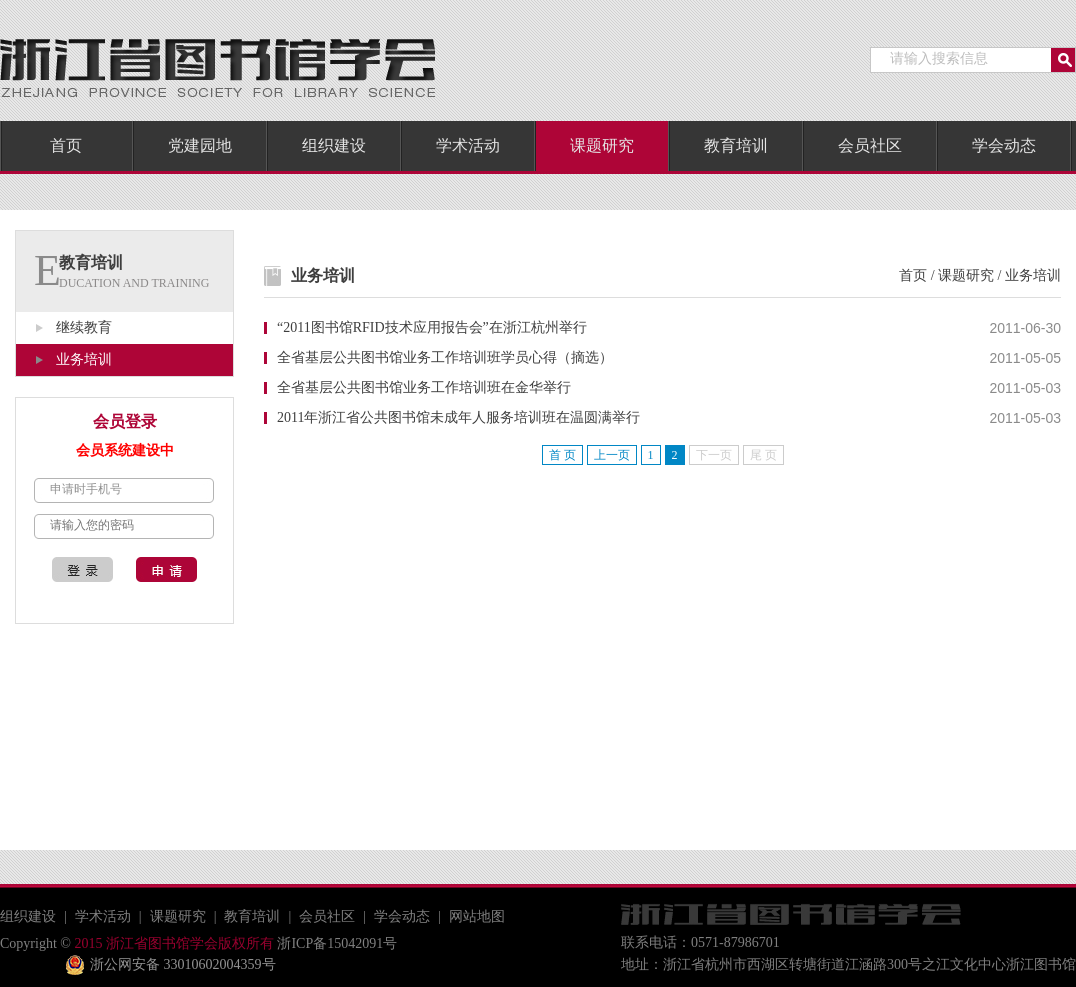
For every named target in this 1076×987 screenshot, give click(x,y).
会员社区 (870, 145)
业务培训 (84, 359)
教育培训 (736, 145)
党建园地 (200, 145)
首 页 (562, 455)
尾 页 (763, 455)
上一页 (612, 455)
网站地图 (477, 916)
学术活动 (468, 145)
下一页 (714, 455)
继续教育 (84, 327)
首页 (66, 145)
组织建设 (334, 145)
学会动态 (1004, 145)
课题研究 (602, 145)
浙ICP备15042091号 (335, 943)
